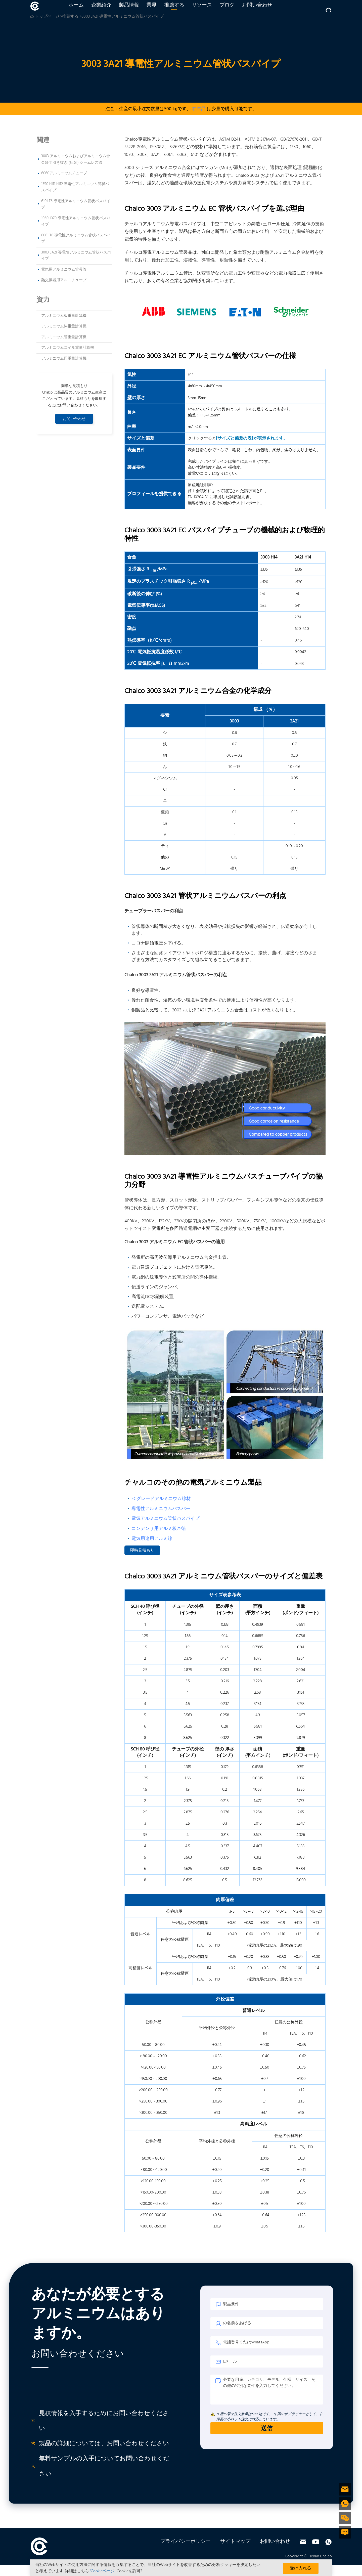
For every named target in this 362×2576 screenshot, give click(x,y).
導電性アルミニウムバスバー (160, 1520)
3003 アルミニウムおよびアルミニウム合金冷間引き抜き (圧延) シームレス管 (75, 171)
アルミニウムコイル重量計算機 (67, 360)
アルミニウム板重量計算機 (63, 327)
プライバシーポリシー (185, 2553)
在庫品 (199, 120)
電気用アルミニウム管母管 (63, 281)
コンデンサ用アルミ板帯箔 (158, 1539)
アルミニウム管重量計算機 (63, 349)
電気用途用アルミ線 (151, 1549)
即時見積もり (142, 1561)
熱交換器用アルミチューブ (63, 292)
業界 (153, 12)
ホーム (77, 12)
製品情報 (130, 12)
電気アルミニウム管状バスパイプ (165, 1530)
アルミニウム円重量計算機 (63, 370)
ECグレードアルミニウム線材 (161, 1510)
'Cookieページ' (102, 2571)
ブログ (228, 12)
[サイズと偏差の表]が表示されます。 (254, 450)
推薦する (175, 12)
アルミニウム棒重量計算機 (63, 338)
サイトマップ (235, 2553)
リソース (203, 12)
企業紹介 (103, 12)
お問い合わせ (258, 12)
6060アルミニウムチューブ (64, 185)
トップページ (47, 28)
